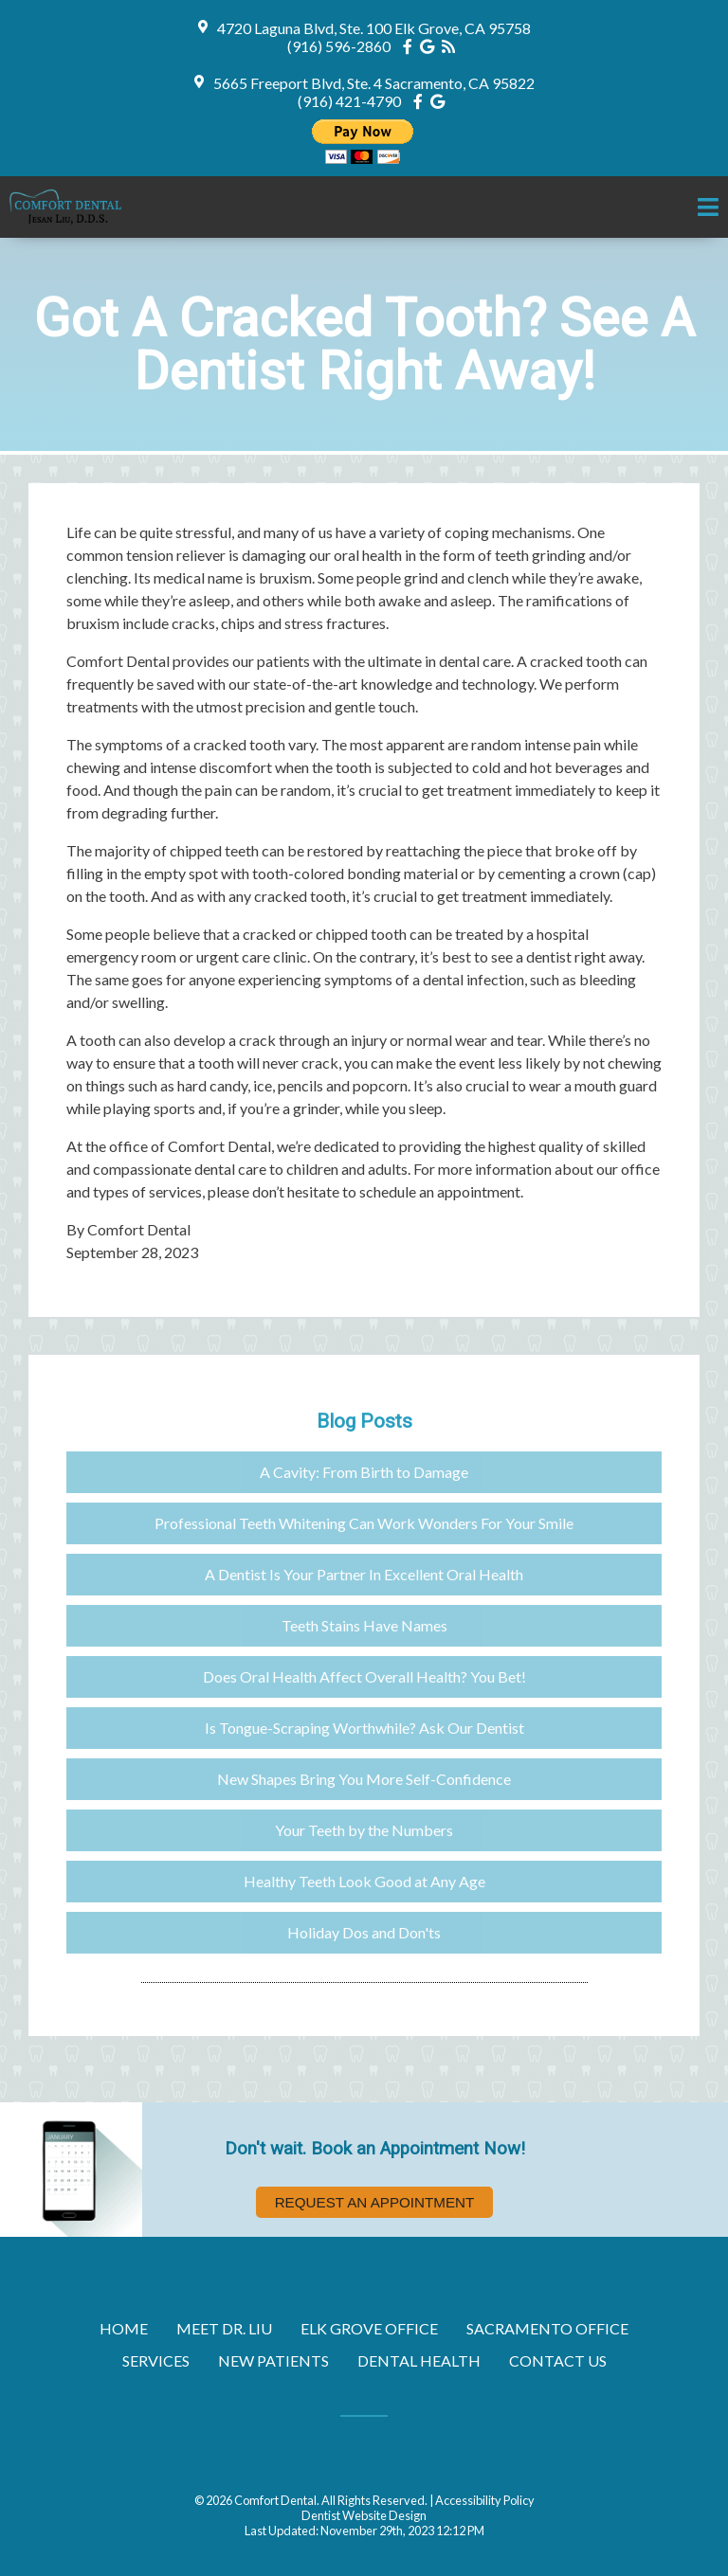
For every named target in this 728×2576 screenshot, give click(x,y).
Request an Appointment (375, 2202)
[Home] (68, 219)
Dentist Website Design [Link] (364, 2515)
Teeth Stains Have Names (364, 1625)
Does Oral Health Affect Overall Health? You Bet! (364, 1676)
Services (156, 2360)
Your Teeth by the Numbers (364, 1830)
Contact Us (558, 2360)
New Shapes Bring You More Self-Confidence (364, 1779)
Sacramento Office (547, 2328)
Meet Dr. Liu (224, 2328)
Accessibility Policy (485, 2500)
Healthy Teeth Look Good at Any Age (364, 1881)
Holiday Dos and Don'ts (364, 1932)
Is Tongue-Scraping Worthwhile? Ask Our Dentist (364, 1728)
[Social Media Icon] (411, 46)
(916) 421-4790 (349, 101)
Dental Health (419, 2360)
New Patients (273, 2360)
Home (124, 2328)
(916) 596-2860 (339, 46)
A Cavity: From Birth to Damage (364, 1472)
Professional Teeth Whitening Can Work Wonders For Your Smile (364, 1523)
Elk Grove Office (369, 2328)
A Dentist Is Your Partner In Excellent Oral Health (364, 1574)
